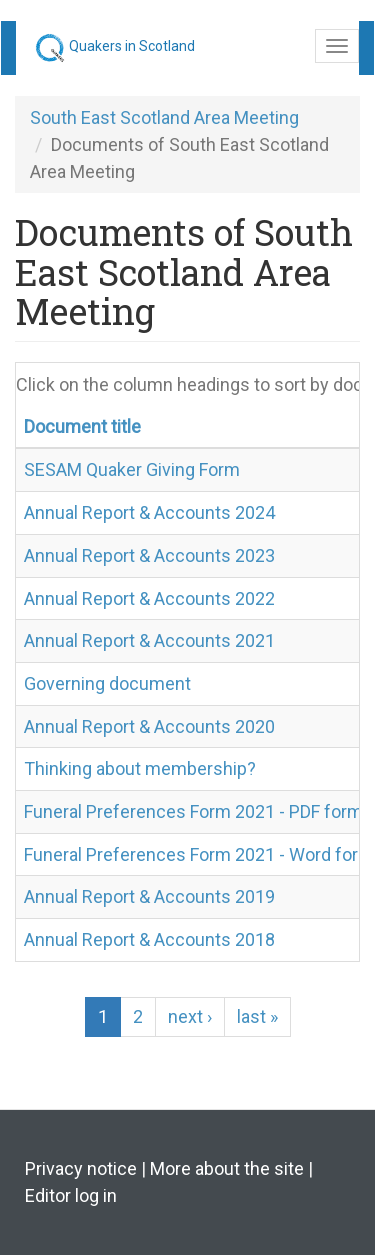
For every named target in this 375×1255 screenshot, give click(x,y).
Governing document (107, 683)
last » (257, 1016)
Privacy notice (81, 1168)
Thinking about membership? (140, 768)
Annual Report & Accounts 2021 (149, 640)
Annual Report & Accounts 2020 (149, 726)
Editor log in (71, 1195)
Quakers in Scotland (132, 46)
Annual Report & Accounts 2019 (149, 896)
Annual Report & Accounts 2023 (149, 555)
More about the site (227, 1168)
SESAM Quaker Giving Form (132, 469)
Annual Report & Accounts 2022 (149, 598)
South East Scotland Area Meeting (164, 117)
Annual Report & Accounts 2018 (149, 939)
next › (190, 1016)
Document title (82, 426)
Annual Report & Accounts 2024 (149, 512)
